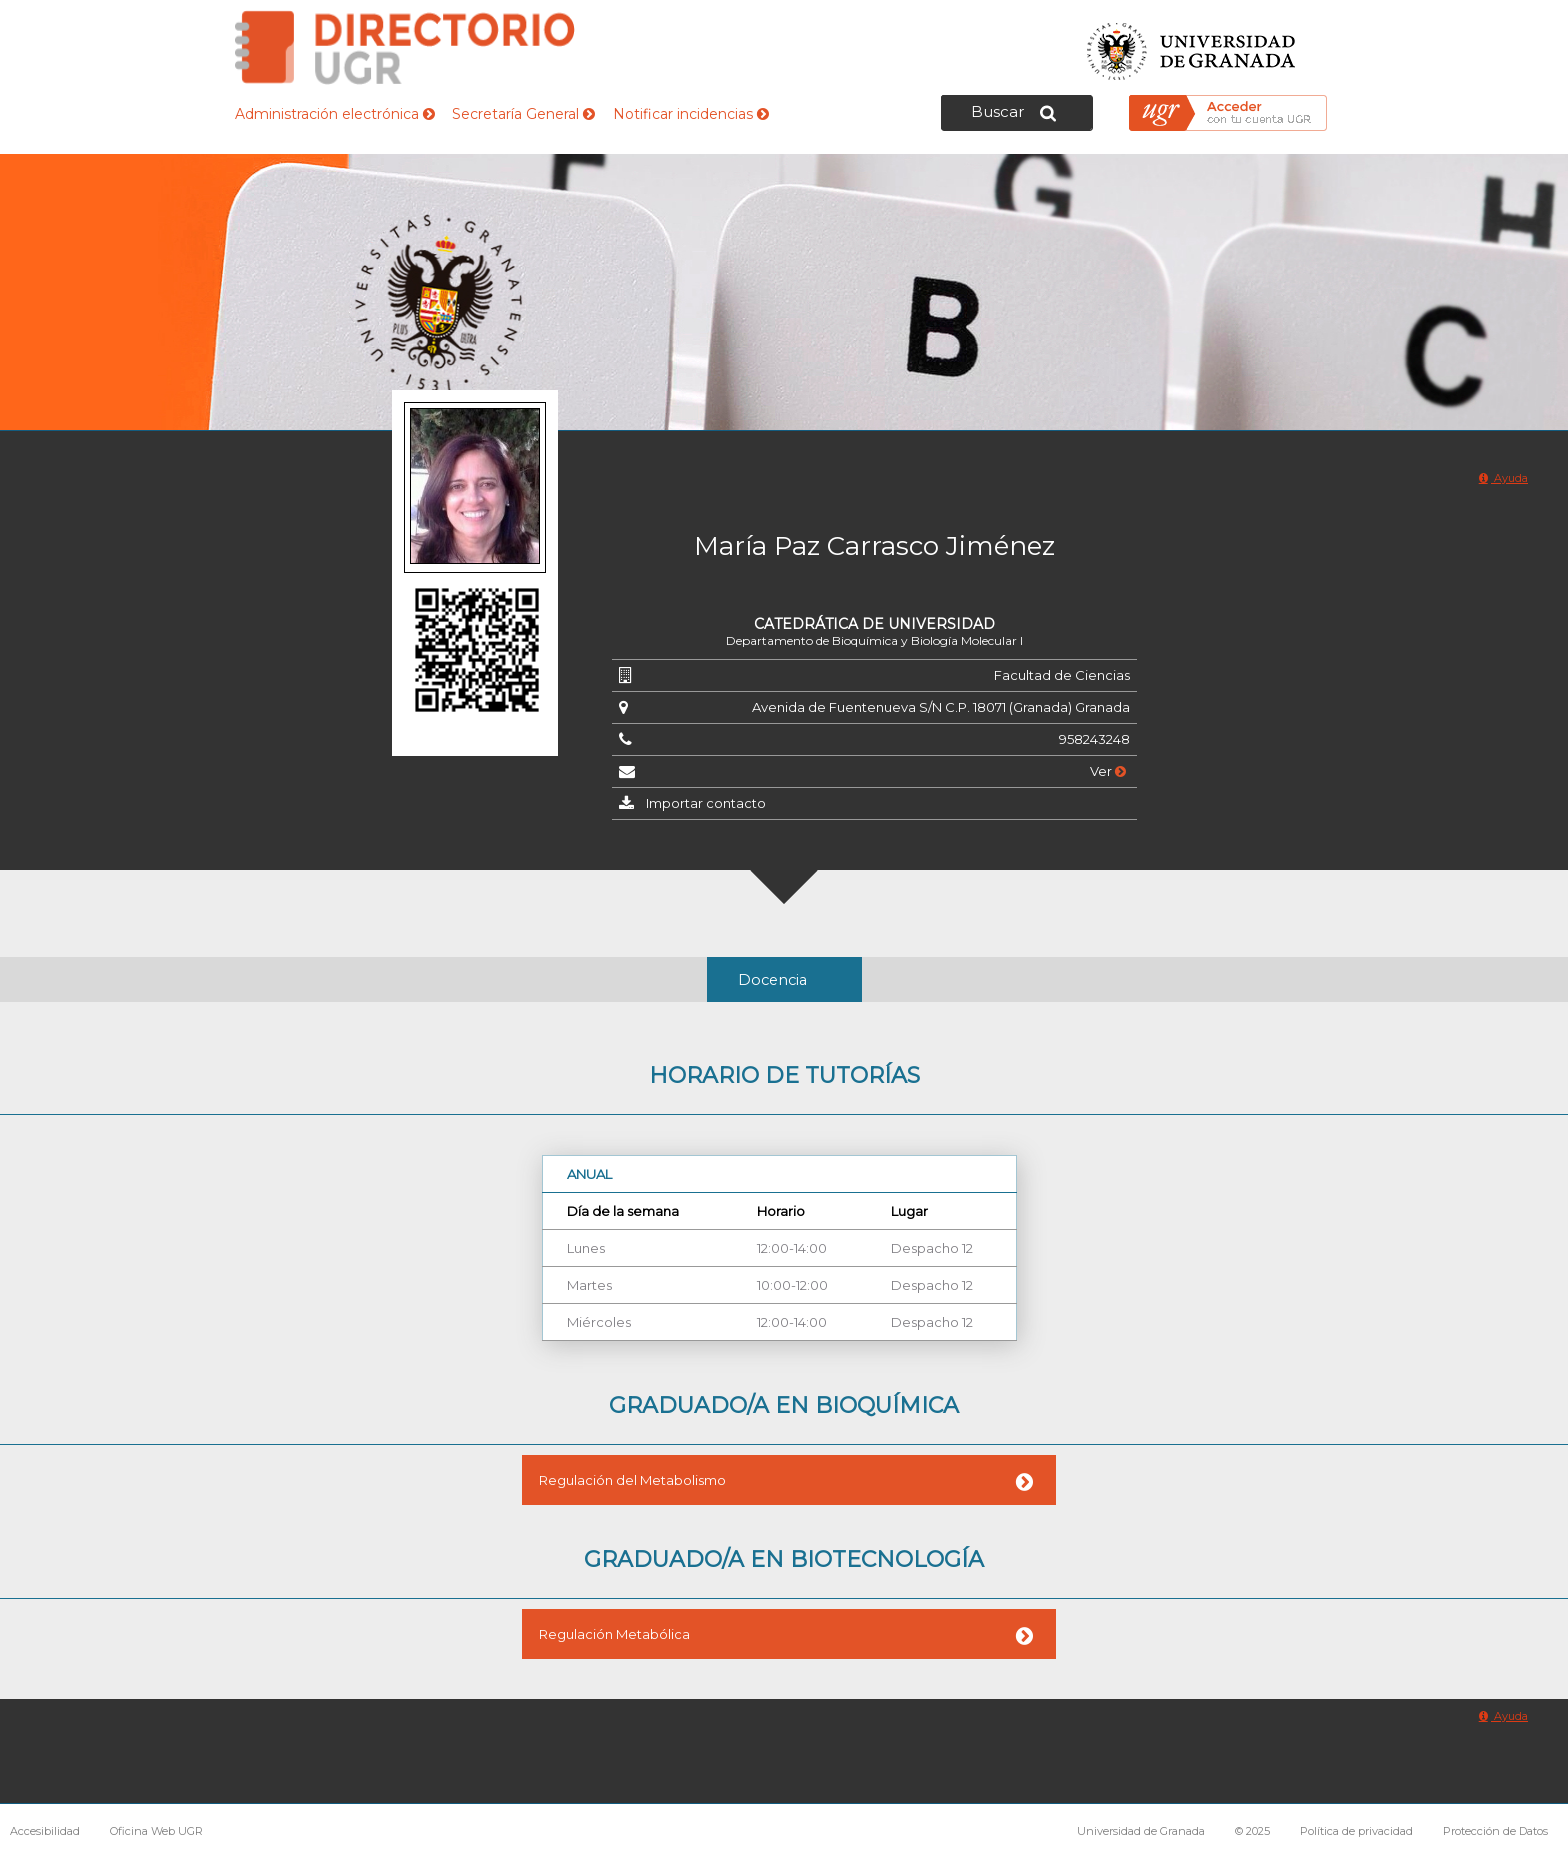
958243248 (1094, 739)
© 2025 (1252, 1831)
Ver (1108, 771)
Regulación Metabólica (614, 1634)
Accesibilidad (45, 1831)
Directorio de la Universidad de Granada (405, 47)
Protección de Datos (1495, 1831)
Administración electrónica (335, 114)
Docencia (772, 980)
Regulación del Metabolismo (632, 1480)
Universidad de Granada (1192, 45)
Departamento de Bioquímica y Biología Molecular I (874, 640)
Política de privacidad (1356, 1831)
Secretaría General (523, 114)
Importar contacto (706, 803)
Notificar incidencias (691, 114)
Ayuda (1503, 478)
